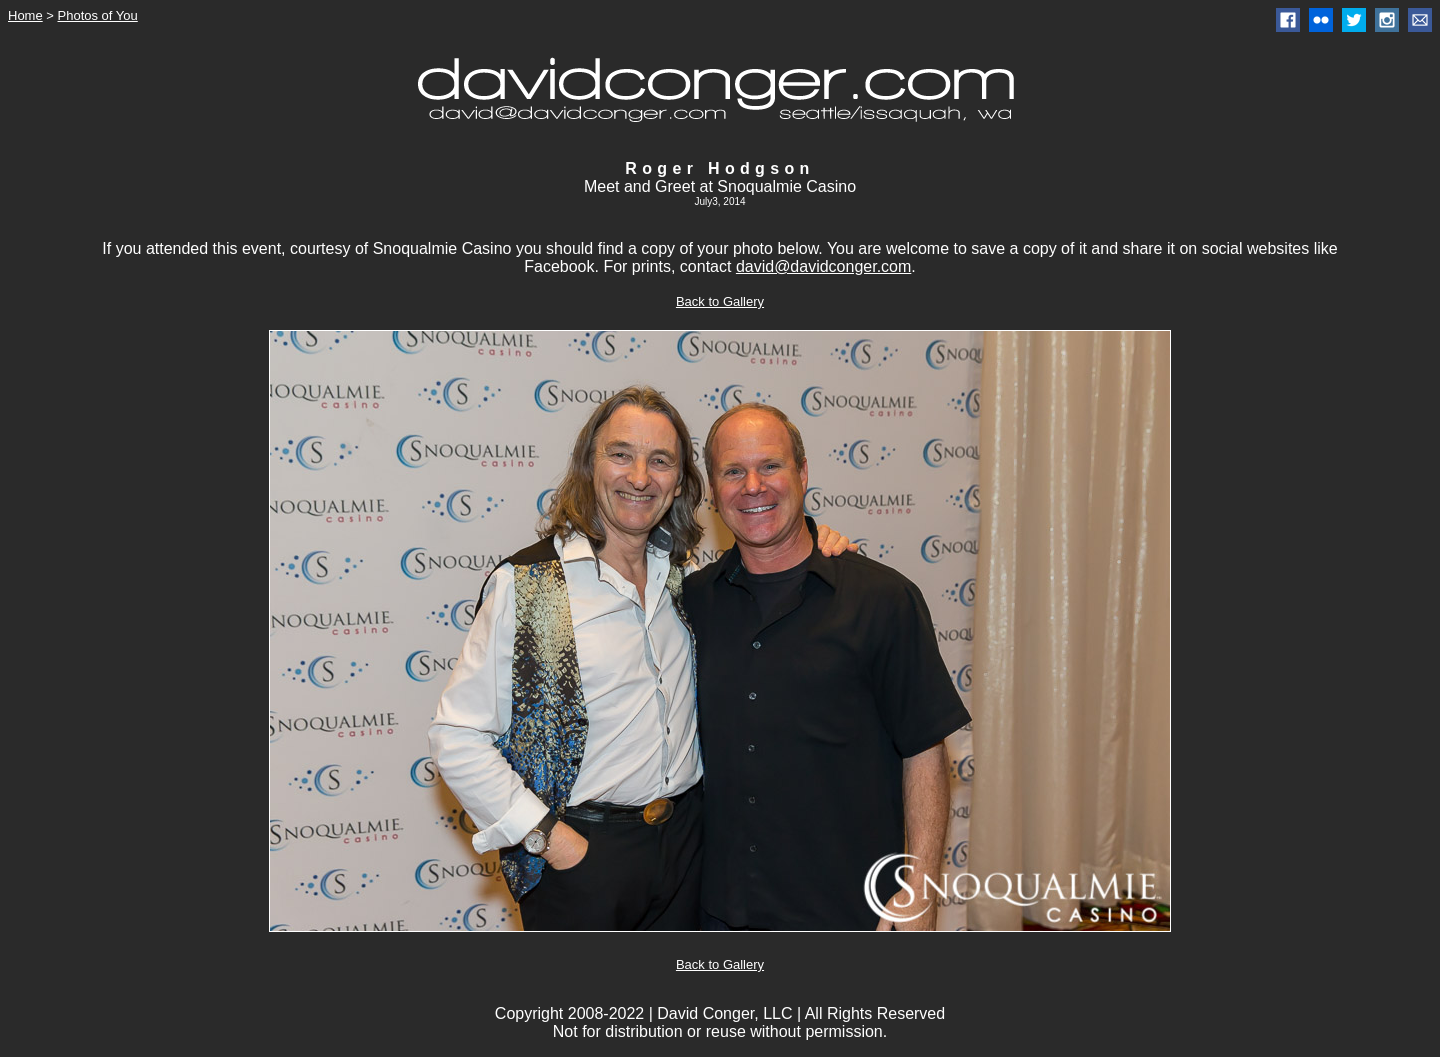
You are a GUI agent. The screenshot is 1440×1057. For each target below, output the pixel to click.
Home (25, 15)
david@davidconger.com (823, 266)
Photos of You (98, 15)
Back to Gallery (720, 301)
